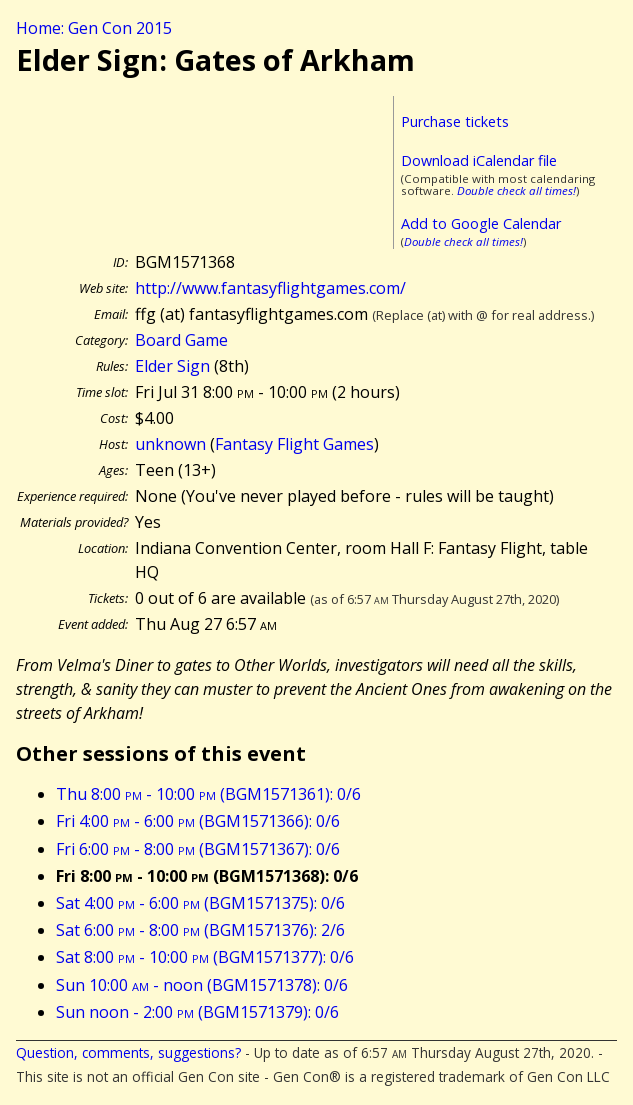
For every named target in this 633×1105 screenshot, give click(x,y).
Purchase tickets (455, 121)
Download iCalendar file (479, 160)
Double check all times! (516, 190)
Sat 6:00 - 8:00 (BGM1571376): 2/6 (200, 930)
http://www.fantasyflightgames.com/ (270, 288)
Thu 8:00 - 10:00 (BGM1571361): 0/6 (208, 794)
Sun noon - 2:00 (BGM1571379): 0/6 (197, 1012)
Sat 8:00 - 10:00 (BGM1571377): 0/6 (205, 957)
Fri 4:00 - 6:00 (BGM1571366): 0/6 (198, 821)
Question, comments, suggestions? (128, 1052)
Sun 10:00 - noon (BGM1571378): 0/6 (202, 985)
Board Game (181, 340)
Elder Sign (172, 366)
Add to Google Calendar (481, 223)
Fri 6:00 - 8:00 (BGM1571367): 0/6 (198, 849)
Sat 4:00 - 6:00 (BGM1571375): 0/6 (200, 903)
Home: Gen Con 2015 (94, 28)
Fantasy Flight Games (294, 444)
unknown (170, 444)
